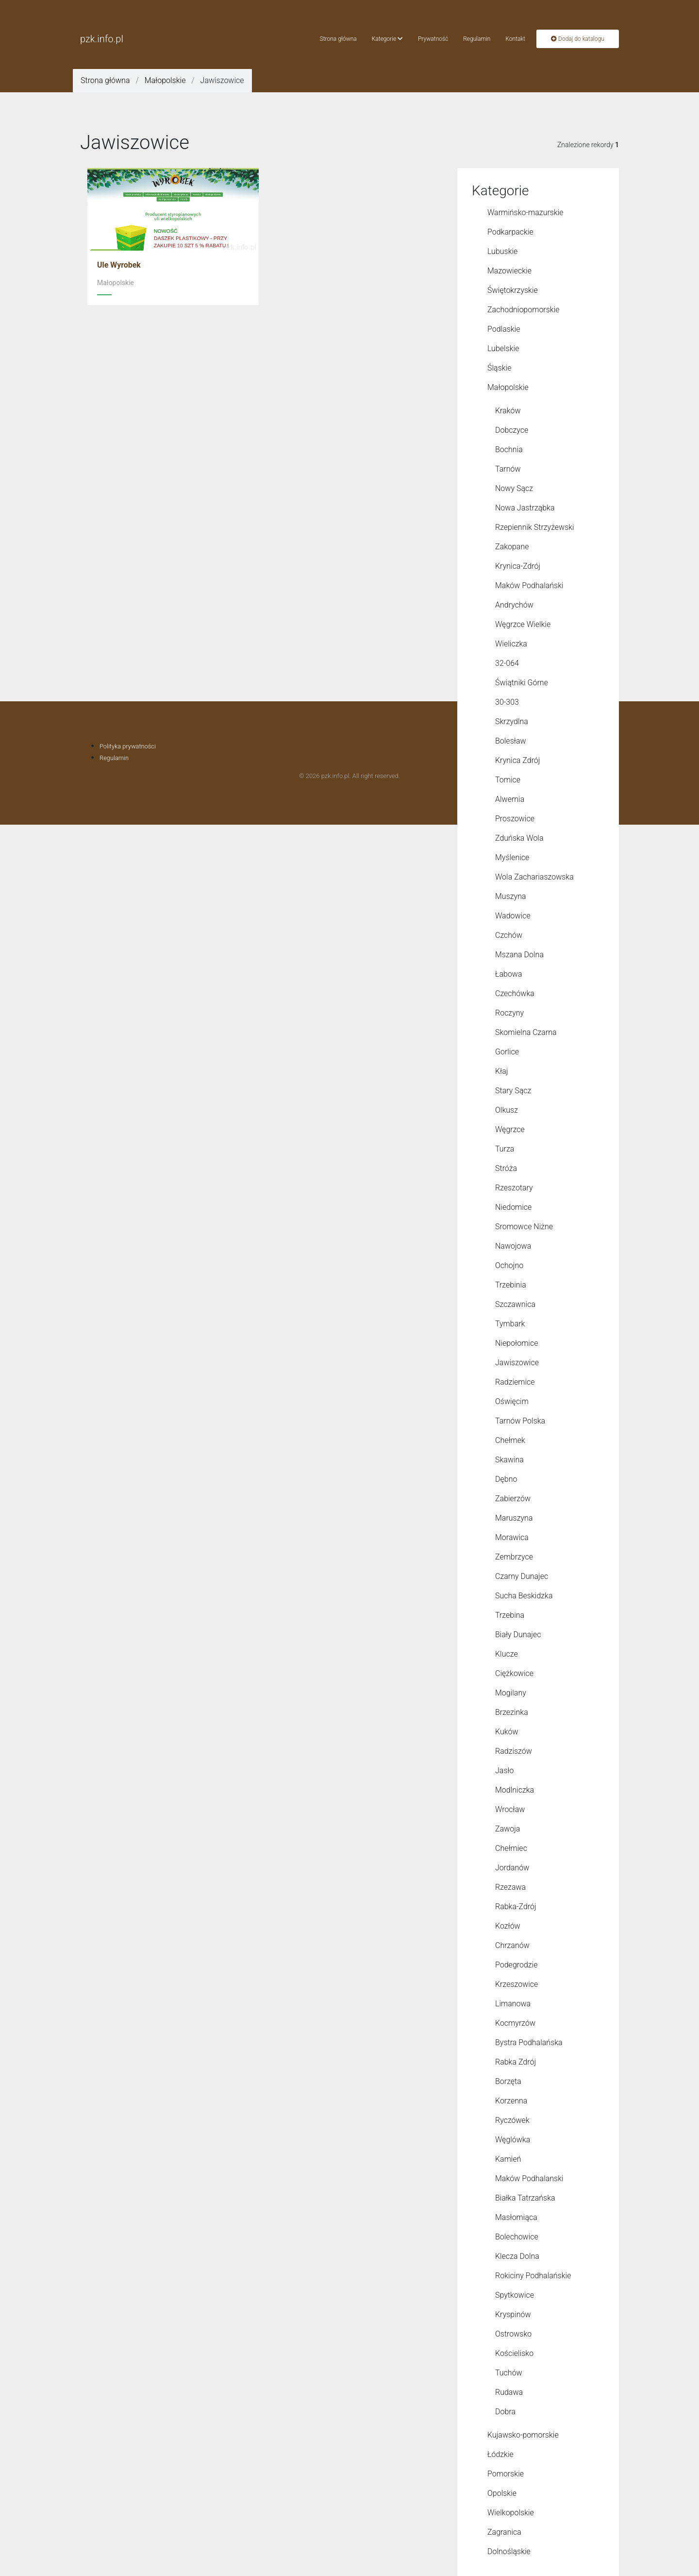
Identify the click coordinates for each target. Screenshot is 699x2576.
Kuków (506, 1731)
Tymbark (510, 1323)
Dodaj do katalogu (577, 38)
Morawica (512, 1537)
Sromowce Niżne (524, 1226)
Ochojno (509, 1265)
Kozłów (507, 1926)
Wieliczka (511, 643)
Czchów (508, 935)
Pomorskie (505, 2473)
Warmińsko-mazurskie (525, 212)
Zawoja (507, 1828)
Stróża (506, 1168)
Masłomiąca (516, 2217)
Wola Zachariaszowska (534, 876)
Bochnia (509, 449)
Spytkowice (514, 2295)
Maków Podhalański (529, 585)
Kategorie (387, 38)
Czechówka (514, 993)
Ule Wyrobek (119, 265)
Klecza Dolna (517, 2256)
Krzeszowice (516, 1984)
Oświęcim (512, 1401)
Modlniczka (514, 1790)
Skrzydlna (511, 721)
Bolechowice (516, 2236)
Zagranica (504, 2532)
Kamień (508, 2159)
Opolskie (501, 2493)
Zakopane (512, 546)
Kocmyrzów (515, 2023)
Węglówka (512, 2139)
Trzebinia (510, 1284)
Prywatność (433, 38)
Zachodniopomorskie (523, 309)
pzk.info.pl (101, 39)
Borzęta (508, 2081)
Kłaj (501, 1071)
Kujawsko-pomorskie (523, 2435)
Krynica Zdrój (517, 760)
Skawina (509, 1459)
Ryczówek (512, 2120)
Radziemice (515, 1382)
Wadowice (513, 915)
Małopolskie (165, 80)
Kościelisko (514, 2353)
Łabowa (508, 974)
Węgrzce (510, 1129)
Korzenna (511, 2100)
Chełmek (510, 1440)
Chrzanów (512, 1945)
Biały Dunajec (518, 1634)
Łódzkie (500, 2454)
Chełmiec (511, 1848)
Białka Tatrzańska (525, 2198)
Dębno (506, 1479)
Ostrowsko (513, 2334)
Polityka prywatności (128, 746)
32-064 (507, 663)
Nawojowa (513, 1246)
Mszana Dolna (519, 954)
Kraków (508, 410)
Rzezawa (510, 1887)
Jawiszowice (517, 1362)
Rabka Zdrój (515, 2062)
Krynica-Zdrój (517, 566)
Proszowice (514, 818)
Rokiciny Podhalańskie (533, 2275)
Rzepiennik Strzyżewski (534, 527)
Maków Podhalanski (529, 2178)
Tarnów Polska (520, 1420)
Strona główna (338, 38)
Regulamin (476, 38)
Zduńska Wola (519, 838)
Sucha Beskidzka (523, 1595)
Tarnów (507, 469)
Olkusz (506, 1110)
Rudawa (509, 2392)
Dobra (505, 2411)
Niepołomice (516, 1343)
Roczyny (509, 1012)
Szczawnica (515, 1304)
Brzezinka (511, 1712)
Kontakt (515, 38)
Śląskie (499, 368)
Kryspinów (513, 2314)
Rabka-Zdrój (515, 1906)
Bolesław (510, 741)
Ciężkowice (514, 1673)
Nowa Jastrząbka (525, 507)
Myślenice (512, 857)
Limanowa (513, 2003)
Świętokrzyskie (512, 290)
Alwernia (509, 799)
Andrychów (514, 605)
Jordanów (512, 1867)
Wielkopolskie (510, 2512)
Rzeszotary (514, 1187)
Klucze (506, 1654)
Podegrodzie (516, 1964)
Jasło (504, 1770)
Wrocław (510, 1809)
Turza (504, 1148)
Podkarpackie (510, 232)
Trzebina (509, 1615)
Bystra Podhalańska (529, 2042)
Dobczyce (511, 430)
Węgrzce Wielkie (522, 624)
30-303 (507, 702)
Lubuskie (502, 251)
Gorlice (507, 1051)
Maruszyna (514, 1518)
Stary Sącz (513, 1090)
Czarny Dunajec (521, 1576)
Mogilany (510, 1692)
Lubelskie (503, 348)
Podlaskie (503, 329)
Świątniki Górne (521, 682)
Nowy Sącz (514, 488)
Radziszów (513, 1751)
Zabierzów (513, 1498)
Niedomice (513, 1207)
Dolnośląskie (509, 2551)
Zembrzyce (514, 1556)
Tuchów (508, 2372)
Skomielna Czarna (526, 1032)
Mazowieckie (509, 270)
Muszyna (510, 896)
